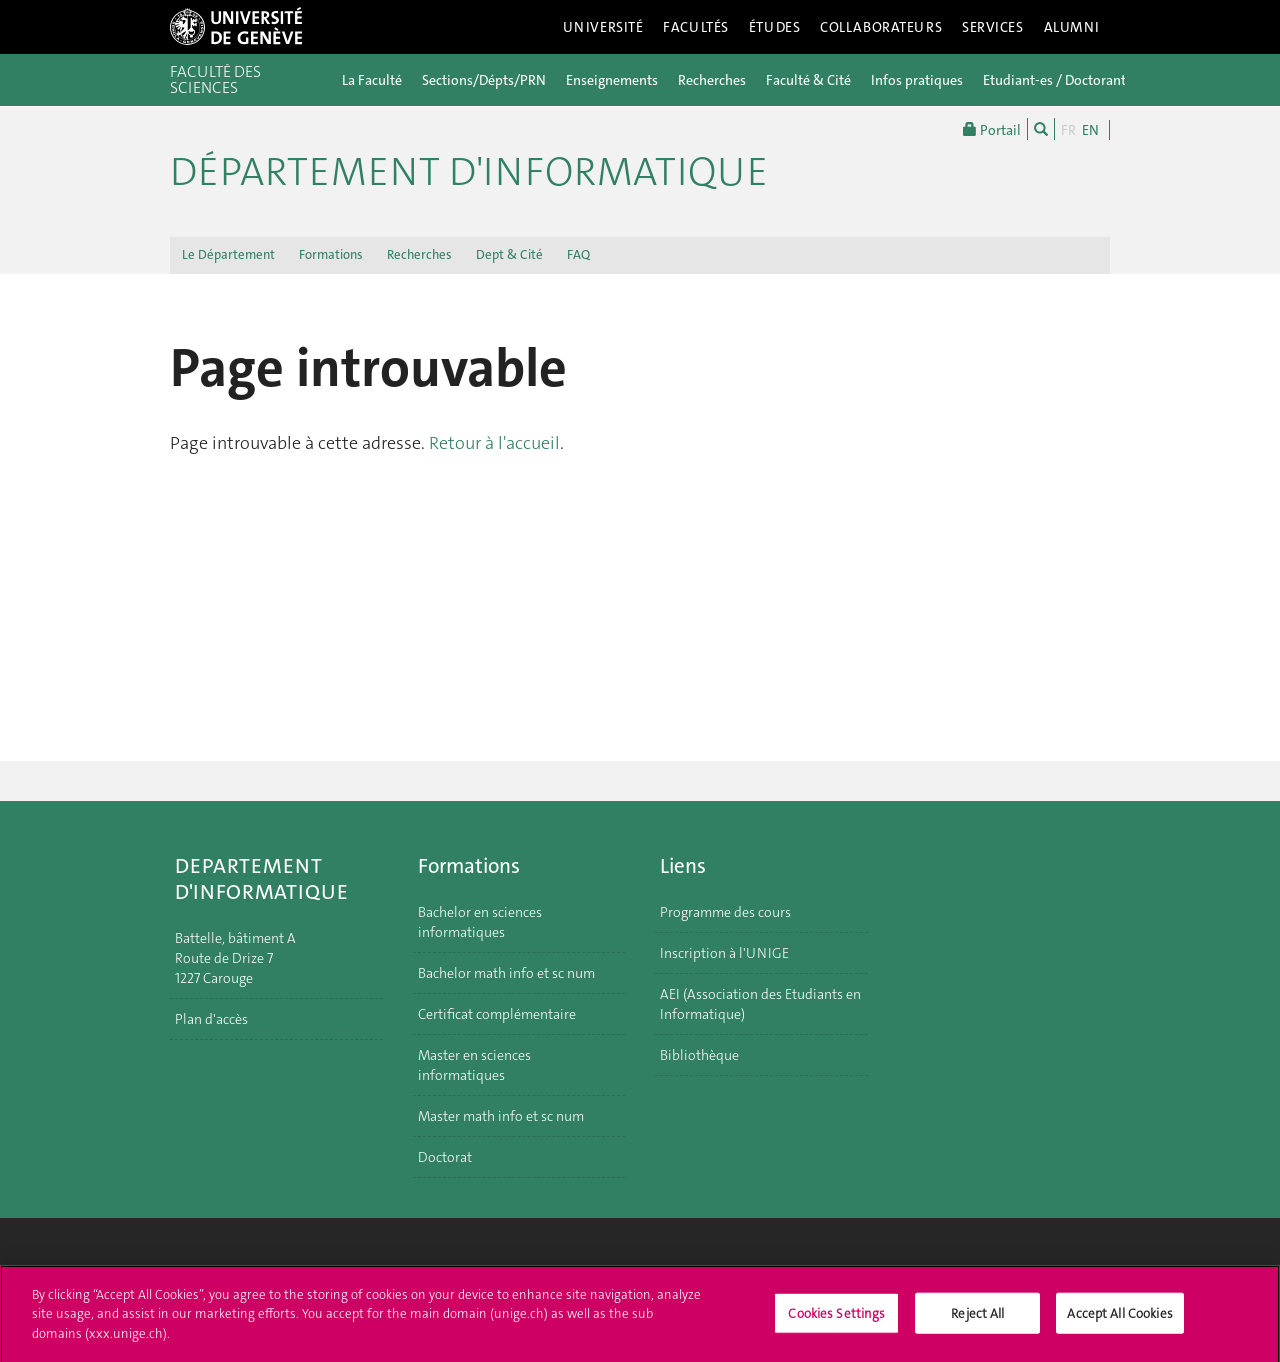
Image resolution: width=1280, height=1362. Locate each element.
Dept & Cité (509, 254)
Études (774, 27)
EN (1090, 130)
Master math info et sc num (501, 1116)
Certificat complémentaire (497, 1014)
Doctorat (445, 1157)
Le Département (228, 254)
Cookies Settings (836, 1318)
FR (1068, 130)
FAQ (578, 254)
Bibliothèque (699, 1055)
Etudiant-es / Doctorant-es (1063, 80)
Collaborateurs (881, 27)
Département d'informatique (469, 172)
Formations (331, 254)
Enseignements (612, 80)
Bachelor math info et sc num (506, 973)
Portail (992, 129)
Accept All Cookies (1119, 1318)
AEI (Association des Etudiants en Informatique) (760, 1004)
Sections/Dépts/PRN (484, 80)
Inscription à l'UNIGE (724, 953)
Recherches (712, 80)
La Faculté (372, 80)
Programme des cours (725, 912)
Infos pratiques (917, 80)
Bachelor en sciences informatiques (480, 922)
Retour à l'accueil (494, 443)
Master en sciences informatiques (474, 1065)
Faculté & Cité (808, 80)
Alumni (1072, 27)
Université (603, 27)
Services (993, 27)
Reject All (977, 1318)
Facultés (696, 27)
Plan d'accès (211, 1019)
